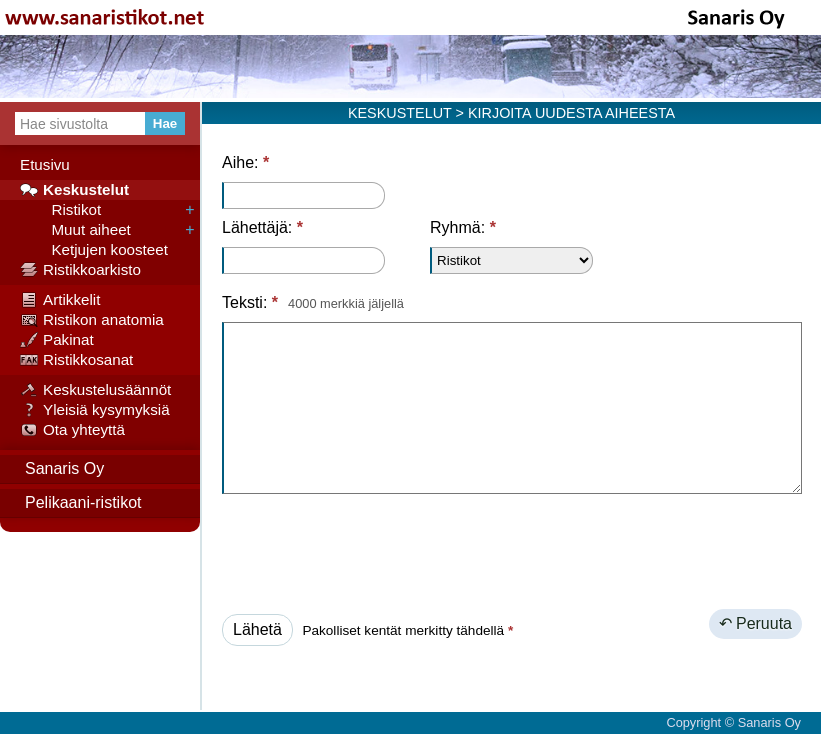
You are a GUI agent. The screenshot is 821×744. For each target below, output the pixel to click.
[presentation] (374, 548)
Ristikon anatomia (92, 320)
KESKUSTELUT (400, 113)
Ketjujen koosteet (94, 250)
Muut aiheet (75, 230)
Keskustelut (74, 190)
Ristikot (60, 210)
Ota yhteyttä (72, 430)
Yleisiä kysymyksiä (95, 410)
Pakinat (57, 340)
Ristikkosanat (76, 360)
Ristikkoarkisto (80, 270)
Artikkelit (60, 300)
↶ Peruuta (755, 623)
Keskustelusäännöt (95, 390)
